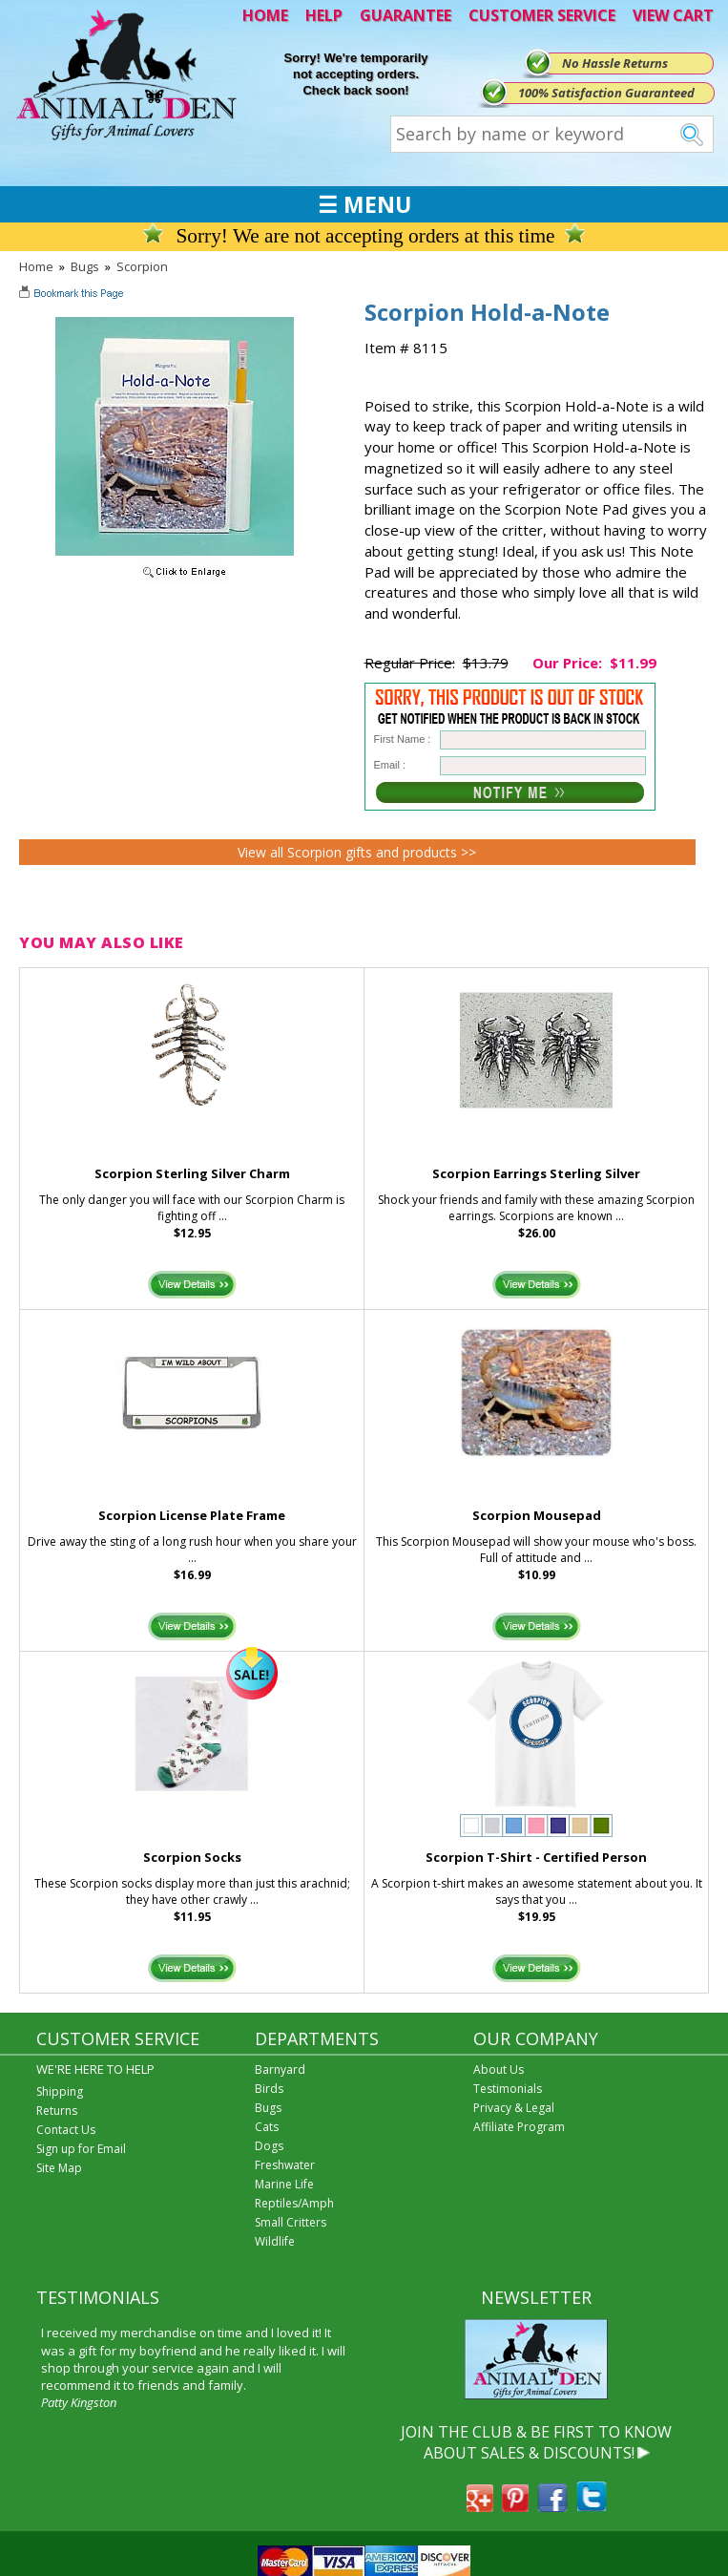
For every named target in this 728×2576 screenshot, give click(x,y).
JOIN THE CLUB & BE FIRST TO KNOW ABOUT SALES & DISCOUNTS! (536, 2442)
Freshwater (285, 2165)
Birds (269, 2088)
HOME (265, 15)
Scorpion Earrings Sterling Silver (536, 1173)
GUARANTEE (405, 15)
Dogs (269, 2146)
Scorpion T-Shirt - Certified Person (536, 1857)
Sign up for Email (81, 2149)
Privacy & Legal (513, 2108)
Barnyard (280, 2069)
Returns (56, 2110)
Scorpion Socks (192, 1857)
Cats (267, 2127)
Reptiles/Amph (294, 2203)
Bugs (85, 266)
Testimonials (507, 2088)
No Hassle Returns (615, 63)
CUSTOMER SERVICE (541, 15)
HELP (324, 15)
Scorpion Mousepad (536, 1515)
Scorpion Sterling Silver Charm (192, 1173)
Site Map (59, 2168)
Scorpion (142, 266)
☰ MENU (364, 204)
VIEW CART (673, 15)
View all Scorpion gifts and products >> (357, 852)
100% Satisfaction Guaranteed (606, 92)
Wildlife (275, 2241)
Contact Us (65, 2130)
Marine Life (284, 2184)
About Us (498, 2069)
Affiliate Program (519, 2127)
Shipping (59, 2091)
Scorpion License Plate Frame (191, 1515)
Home (36, 266)
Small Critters (290, 2222)
